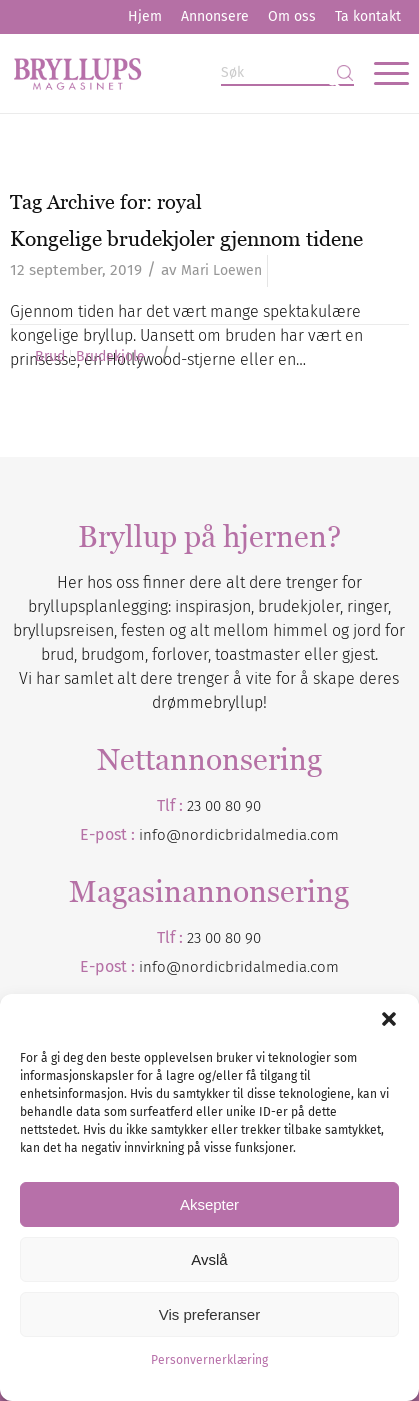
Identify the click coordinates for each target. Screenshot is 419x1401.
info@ (160, 967)
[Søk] (287, 73)
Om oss (292, 16)
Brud (50, 357)
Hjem (145, 16)
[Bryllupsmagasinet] (169, 73)
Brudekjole (110, 357)
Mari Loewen (221, 270)
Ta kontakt (368, 16)
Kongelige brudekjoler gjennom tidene (186, 238)
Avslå (209, 1259)
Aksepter (209, 1204)
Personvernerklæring (209, 1360)
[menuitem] (145, 17)
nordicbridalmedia (244, 967)
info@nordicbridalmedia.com (239, 835)
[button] (389, 1019)
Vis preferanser (209, 1314)
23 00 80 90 (224, 806)
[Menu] (381, 73)
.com (323, 967)
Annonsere (215, 16)
